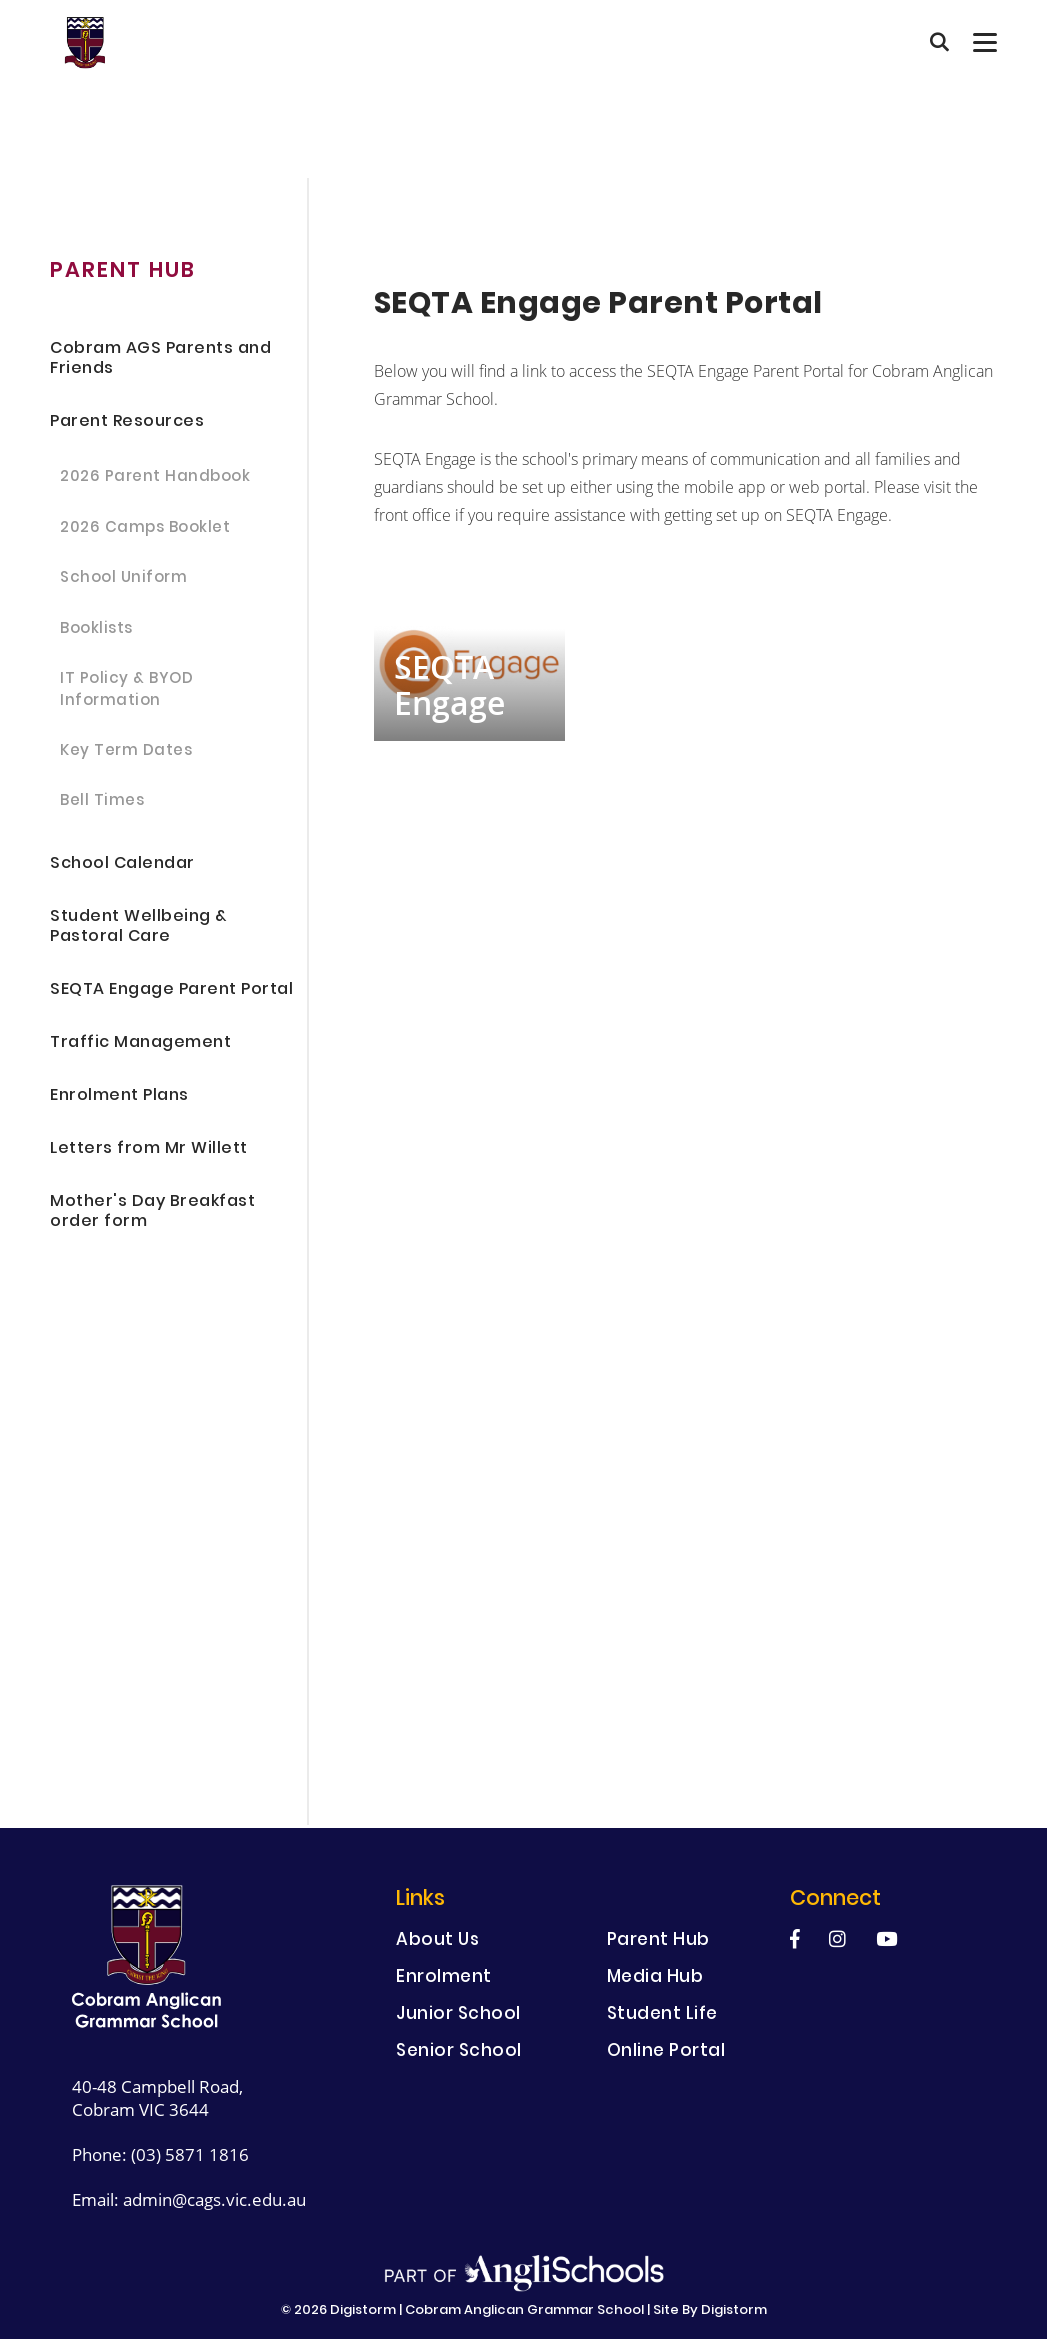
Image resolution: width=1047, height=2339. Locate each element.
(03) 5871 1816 (190, 2154)
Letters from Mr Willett (149, 1149)
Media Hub (655, 1978)
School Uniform (123, 579)
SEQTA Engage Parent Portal (171, 990)
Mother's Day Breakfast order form (152, 1212)
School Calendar (122, 864)
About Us (437, 1941)
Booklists (96, 630)
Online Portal (666, 2052)
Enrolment (444, 1978)
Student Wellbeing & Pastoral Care (138, 927)
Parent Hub (658, 1941)
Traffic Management (140, 1043)
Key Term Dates (126, 752)
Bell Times (102, 802)
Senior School (459, 2052)
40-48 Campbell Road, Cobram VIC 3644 (157, 2098)
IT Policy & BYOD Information (126, 691)
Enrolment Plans (119, 1096)
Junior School (458, 2015)
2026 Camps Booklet (145, 529)
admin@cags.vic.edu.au (214, 2199)
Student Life (662, 2015)
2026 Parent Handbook (155, 478)
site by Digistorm (710, 2311)
